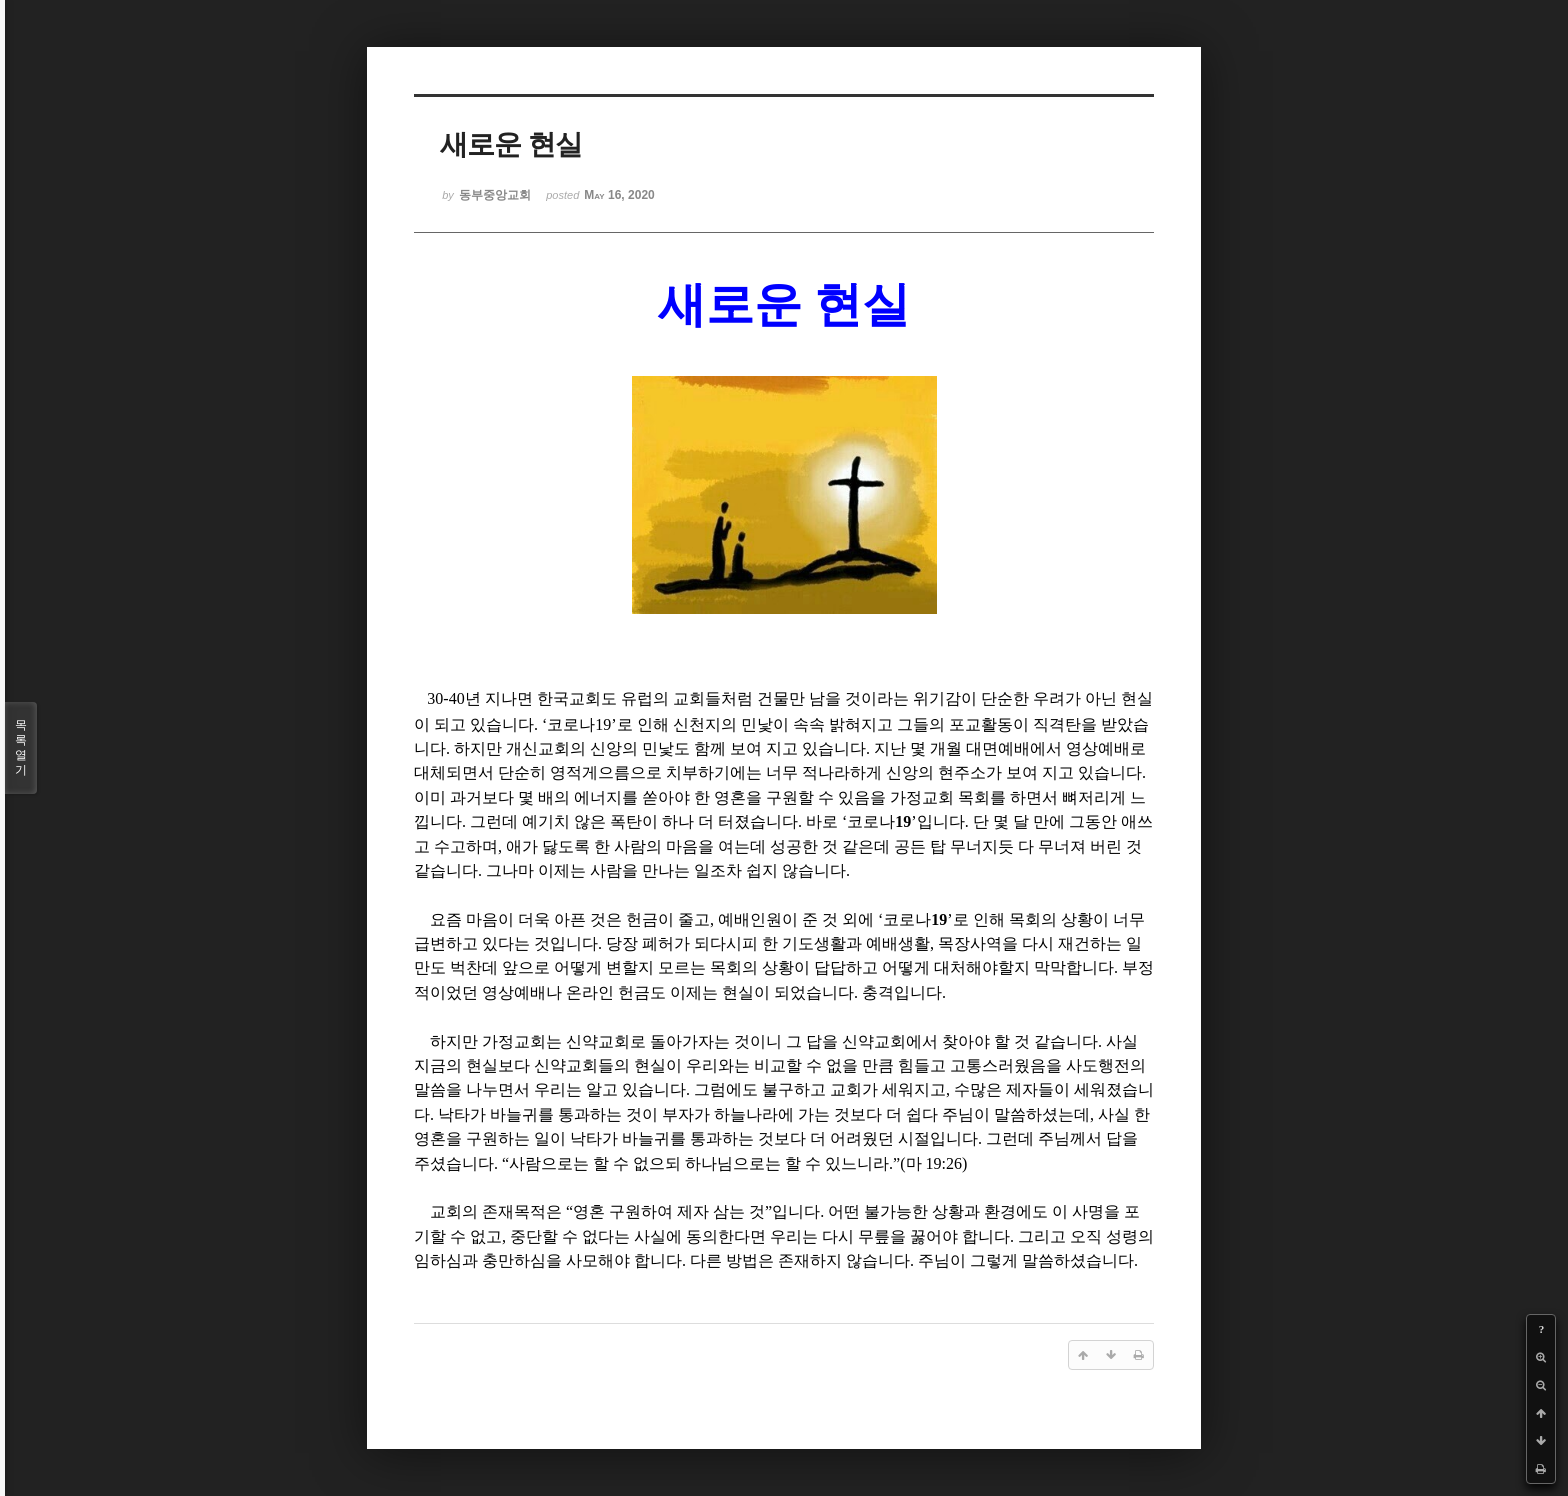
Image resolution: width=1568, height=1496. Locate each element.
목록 (21, 748)
